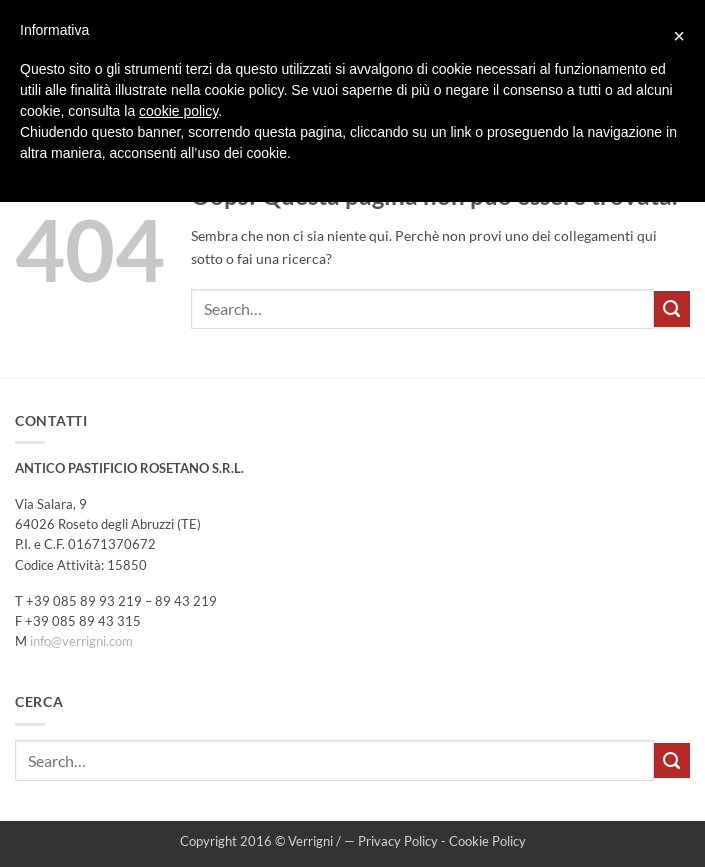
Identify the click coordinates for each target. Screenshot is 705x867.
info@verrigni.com (81, 641)
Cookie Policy (487, 841)
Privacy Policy (398, 841)
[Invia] (672, 309)
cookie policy (178, 111)
